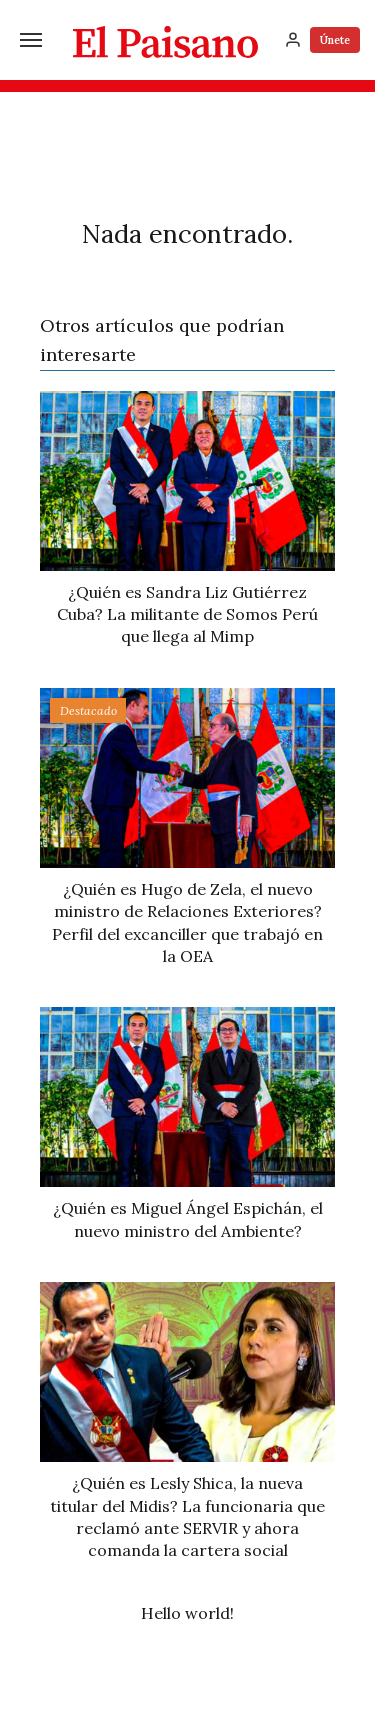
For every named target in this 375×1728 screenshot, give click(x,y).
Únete (335, 40)
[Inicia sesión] (293, 40)
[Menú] (31, 40)
